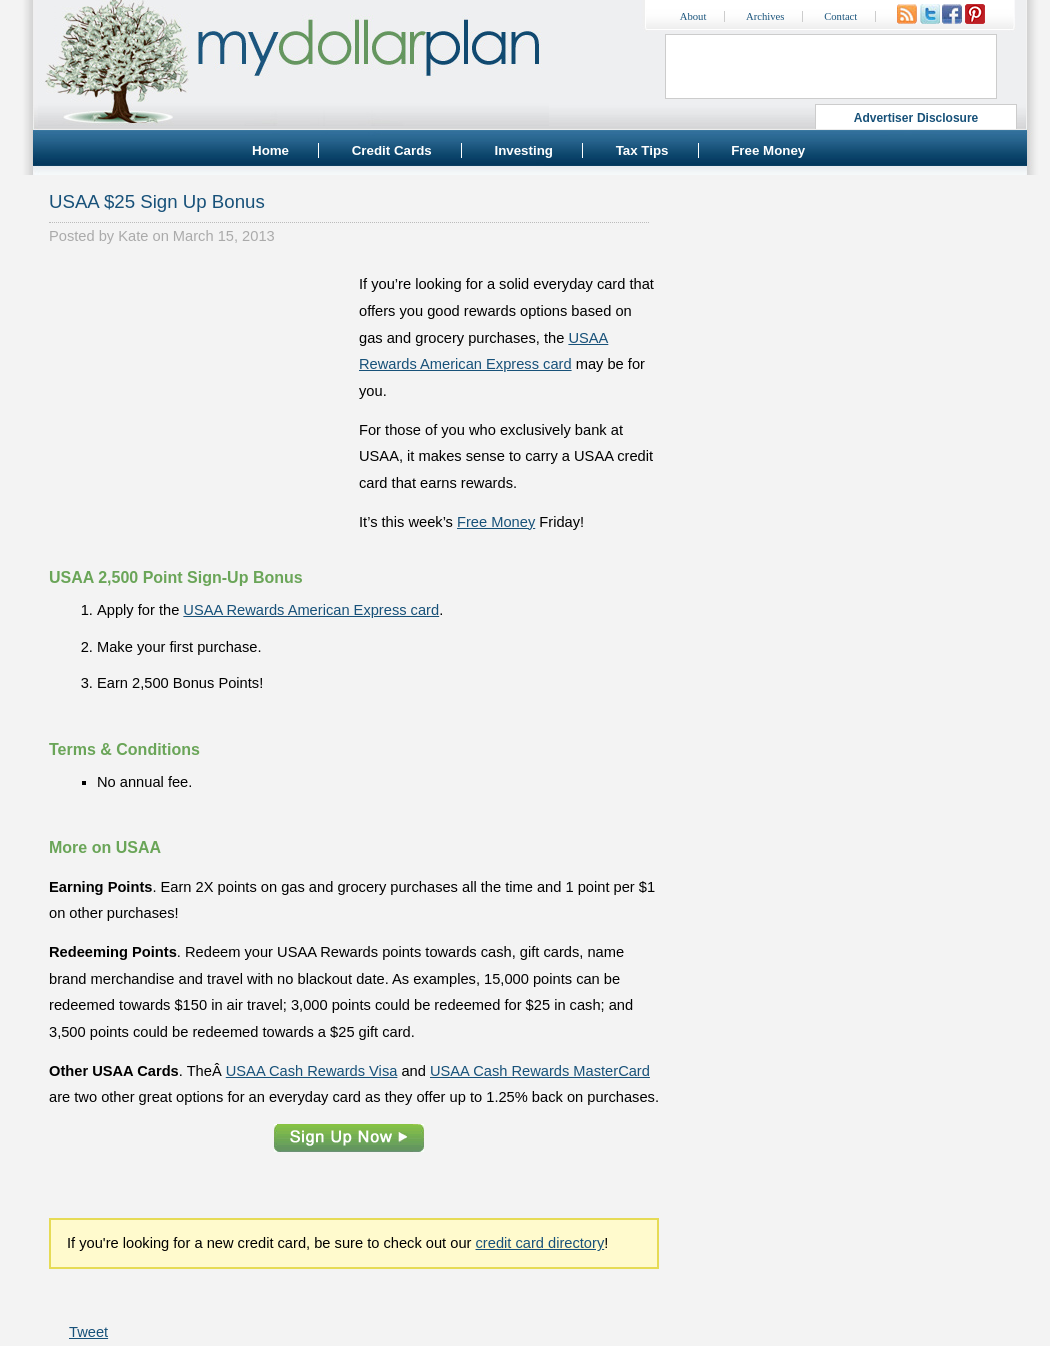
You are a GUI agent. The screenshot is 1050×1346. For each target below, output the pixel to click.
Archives (765, 16)
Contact (840, 16)
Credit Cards (392, 150)
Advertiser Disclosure (916, 118)
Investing (523, 150)
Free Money (768, 150)
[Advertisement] (199, 396)
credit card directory (540, 1243)
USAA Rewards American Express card (311, 610)
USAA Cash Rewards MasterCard (540, 1071)
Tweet (88, 1332)
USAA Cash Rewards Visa (312, 1071)
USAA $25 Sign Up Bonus (157, 201)
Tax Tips (642, 150)
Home (270, 150)
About (693, 16)
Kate (133, 236)
